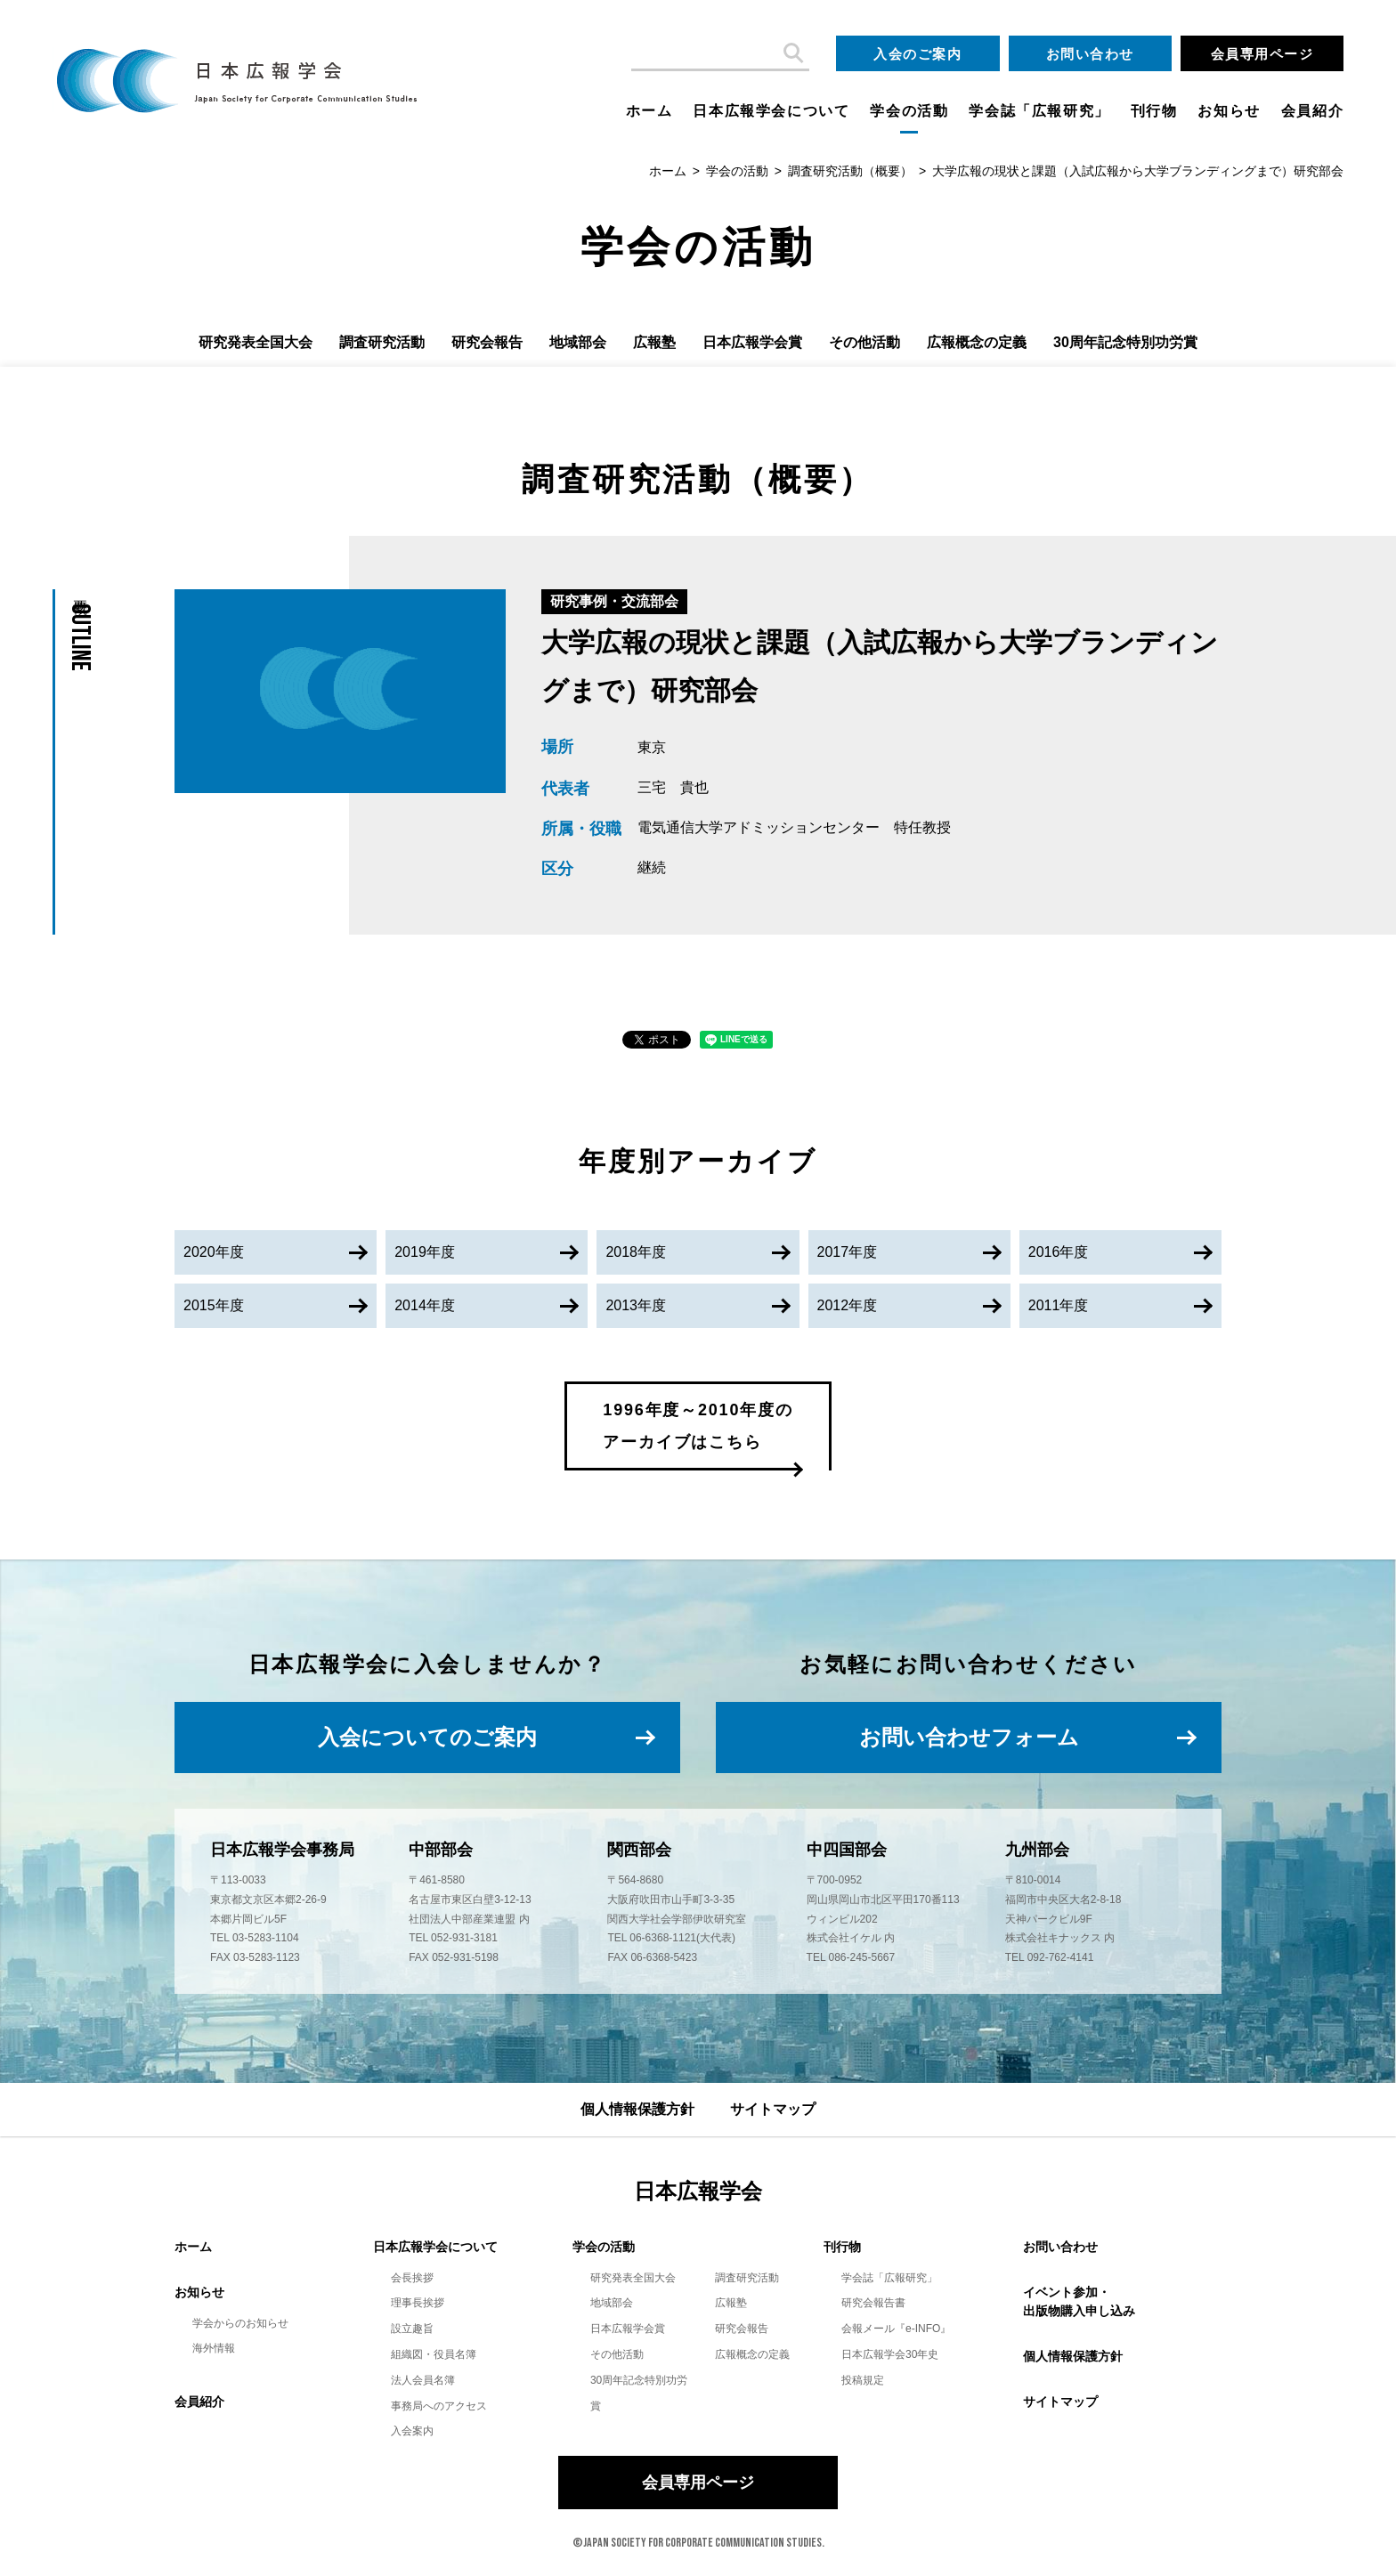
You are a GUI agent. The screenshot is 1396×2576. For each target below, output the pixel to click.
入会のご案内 (917, 53)
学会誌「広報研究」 (1039, 110)
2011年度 (1058, 1305)
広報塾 (654, 342)
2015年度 (213, 1305)
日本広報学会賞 (752, 342)
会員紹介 (1312, 110)
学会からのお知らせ (240, 2323)
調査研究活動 (382, 342)
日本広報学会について (771, 110)
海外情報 (213, 2348)
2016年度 (1058, 1252)
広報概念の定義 (977, 342)
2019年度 (424, 1252)
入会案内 (412, 2431)
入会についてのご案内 (427, 1737)
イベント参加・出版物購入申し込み (1079, 2301)
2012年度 (847, 1305)
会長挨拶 (412, 2278)
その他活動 (864, 342)
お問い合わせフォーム (969, 1737)
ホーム (649, 110)
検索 (791, 53)
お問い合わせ (1090, 53)
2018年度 (635, 1252)
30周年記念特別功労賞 (1125, 342)
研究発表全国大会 (255, 342)
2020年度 (213, 1252)
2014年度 (424, 1305)
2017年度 (847, 1252)
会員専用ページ (1262, 53)
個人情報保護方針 (637, 2109)
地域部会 (577, 342)
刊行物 (1154, 110)
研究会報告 (487, 342)
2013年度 (635, 1305)
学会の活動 (909, 110)
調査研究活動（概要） (850, 171)
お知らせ (1228, 110)
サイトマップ (773, 2109)
